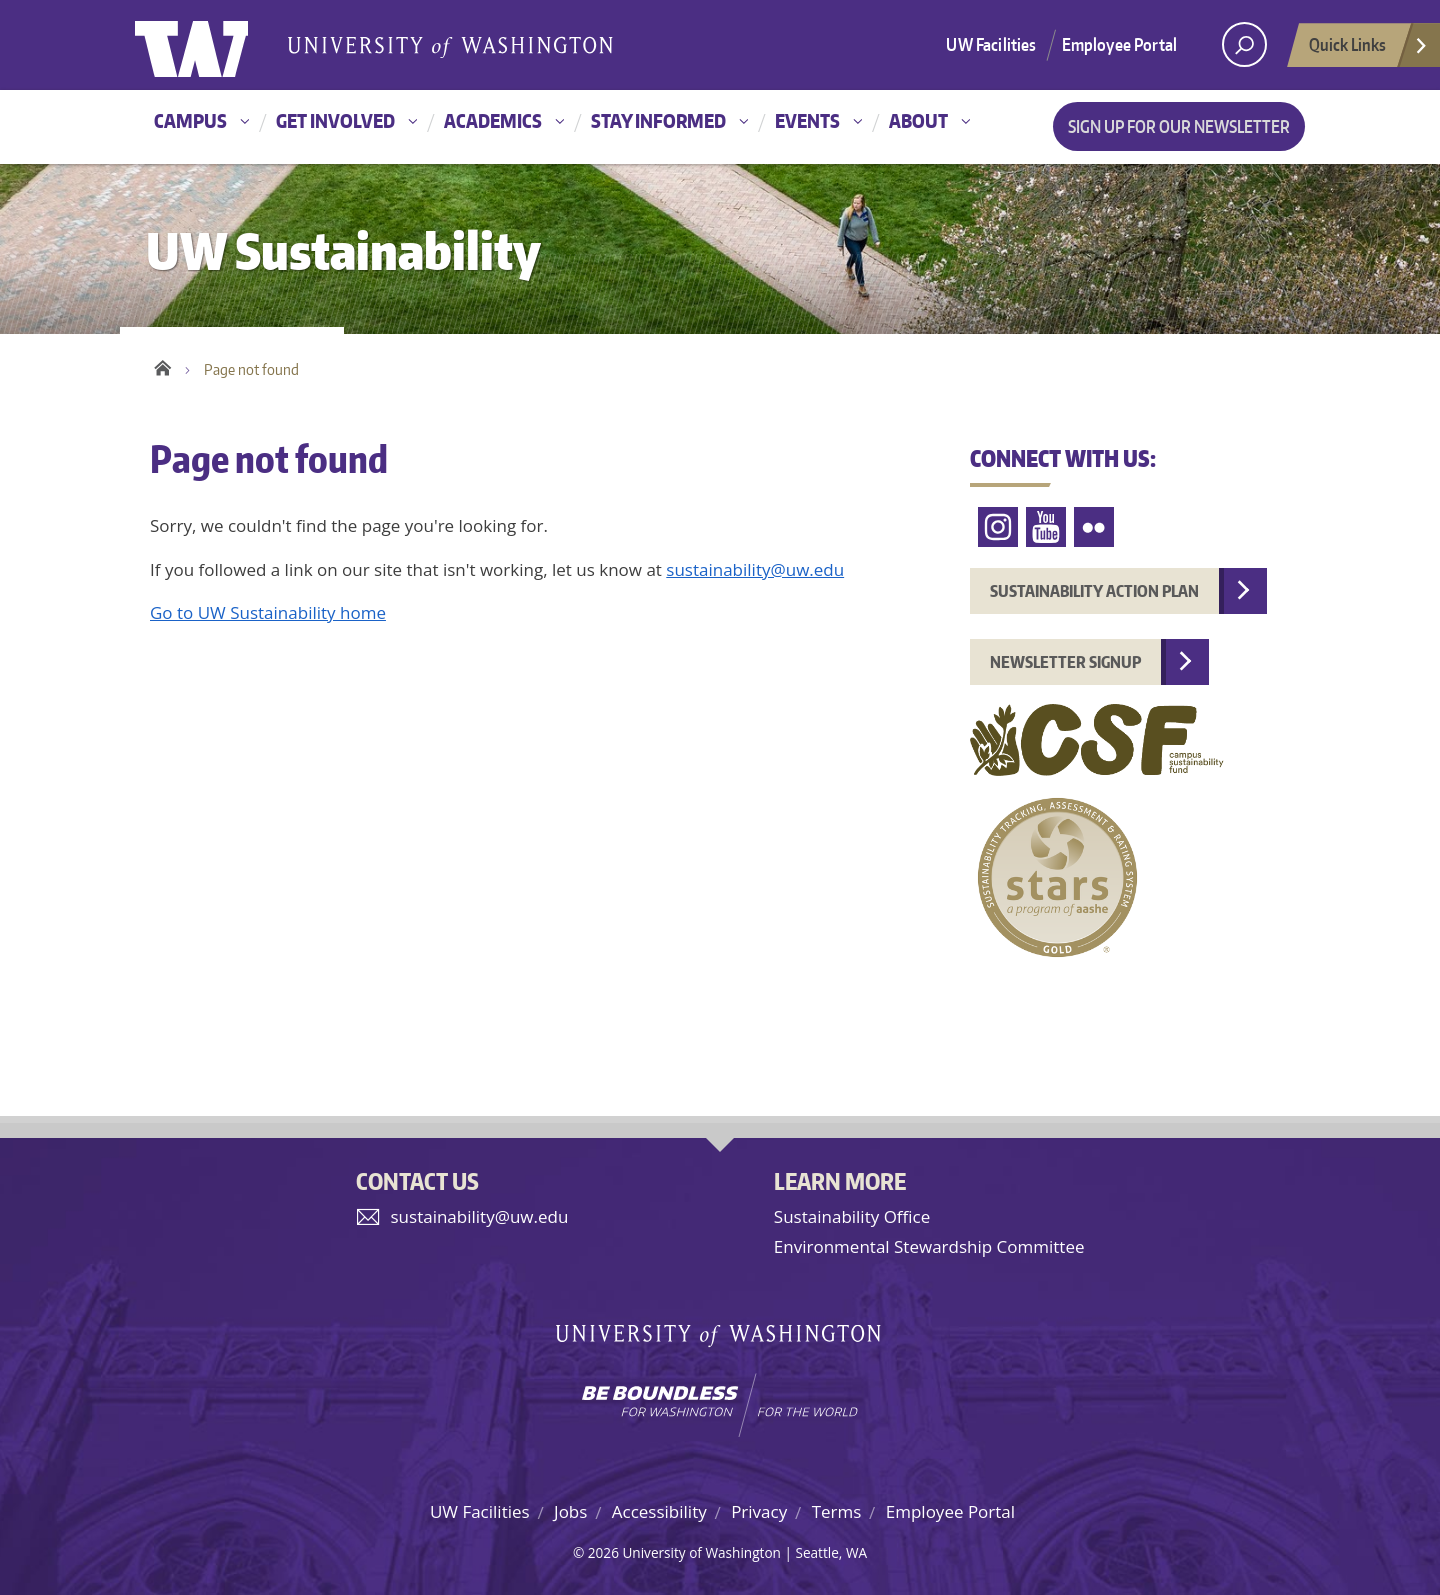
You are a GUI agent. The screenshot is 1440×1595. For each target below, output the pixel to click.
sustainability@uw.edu (755, 569)
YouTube (1046, 527)
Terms (837, 1511)
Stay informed (658, 120)
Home (162, 365)
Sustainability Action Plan (1094, 591)
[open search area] (1244, 44)
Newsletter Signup (1065, 662)
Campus (190, 120)
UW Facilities (991, 44)
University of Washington (216, 45)
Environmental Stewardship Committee (929, 1246)
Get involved (335, 120)
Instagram (998, 527)
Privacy (759, 1511)
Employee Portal (1120, 44)
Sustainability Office (852, 1216)
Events (807, 120)
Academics (493, 120)
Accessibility (659, 1511)
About (918, 120)
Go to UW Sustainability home (268, 612)
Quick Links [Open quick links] (1369, 50)
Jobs (570, 1511)
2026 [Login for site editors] (603, 1552)
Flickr (1094, 527)
